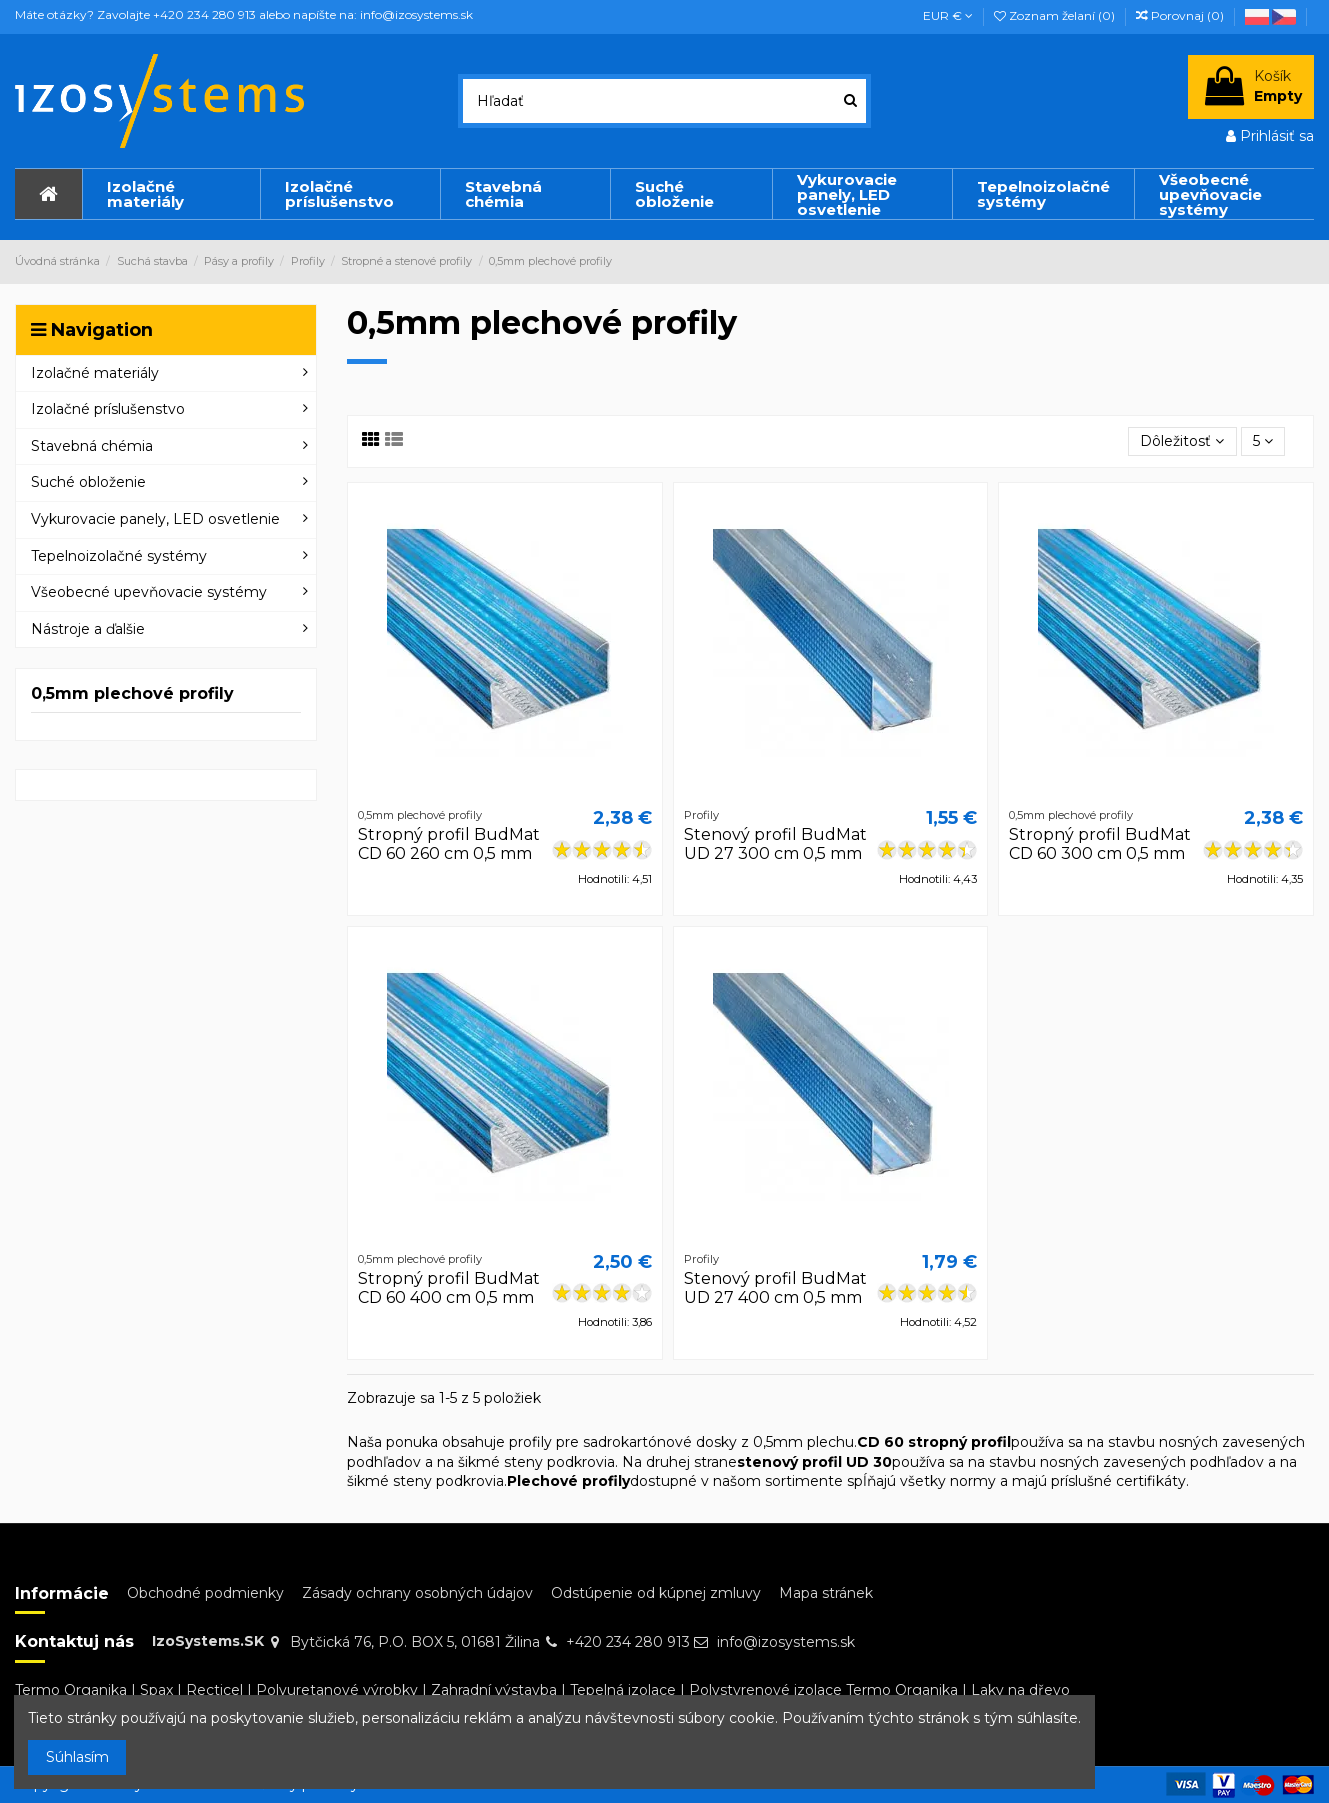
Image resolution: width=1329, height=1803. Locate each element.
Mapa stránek (826, 1593)
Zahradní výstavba (494, 1690)
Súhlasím (77, 1757)
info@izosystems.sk (786, 1642)
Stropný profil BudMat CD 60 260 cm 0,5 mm (449, 844)
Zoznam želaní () (1056, 15)
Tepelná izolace (623, 1690)
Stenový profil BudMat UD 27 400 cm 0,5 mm (775, 1288)
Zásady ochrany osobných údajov (417, 1593)
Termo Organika (71, 1690)
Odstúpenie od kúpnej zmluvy (656, 1593)
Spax (156, 1690)
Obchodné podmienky (205, 1593)
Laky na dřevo (1020, 1690)
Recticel (214, 1690)
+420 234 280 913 (628, 1642)
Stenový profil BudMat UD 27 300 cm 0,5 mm (775, 844)
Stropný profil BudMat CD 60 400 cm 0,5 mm (449, 1288)
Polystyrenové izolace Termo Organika (823, 1690)
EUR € (948, 15)
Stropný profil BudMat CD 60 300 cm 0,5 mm (1100, 844)
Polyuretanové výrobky (337, 1690)
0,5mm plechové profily (132, 693)
